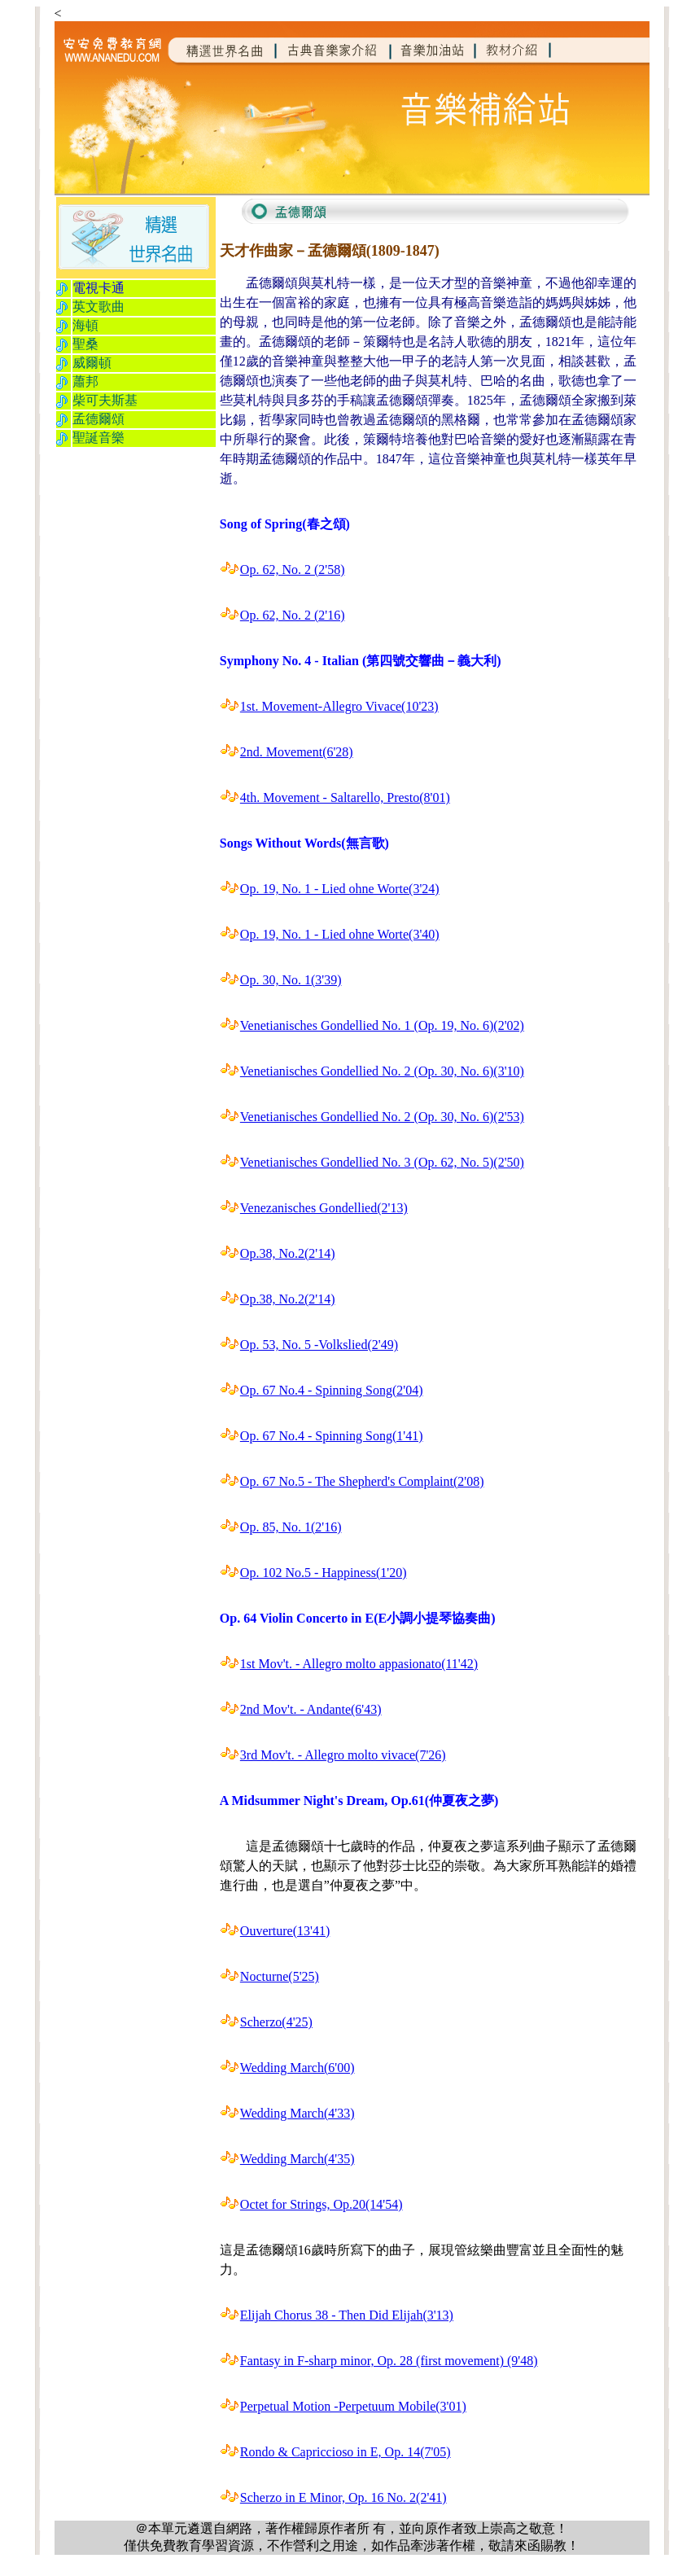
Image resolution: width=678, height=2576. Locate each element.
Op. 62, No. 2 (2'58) (292, 569)
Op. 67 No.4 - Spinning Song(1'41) (331, 1436)
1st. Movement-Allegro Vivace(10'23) (339, 706)
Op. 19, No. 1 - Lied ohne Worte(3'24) (340, 889)
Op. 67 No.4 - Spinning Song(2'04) (331, 1390)
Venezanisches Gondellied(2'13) (324, 1208)
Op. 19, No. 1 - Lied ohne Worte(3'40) (340, 934)
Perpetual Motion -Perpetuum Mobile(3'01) (353, 2406)
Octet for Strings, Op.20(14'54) (321, 2204)
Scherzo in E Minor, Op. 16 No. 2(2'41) (343, 2497)
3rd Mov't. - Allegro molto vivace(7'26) (343, 1755)
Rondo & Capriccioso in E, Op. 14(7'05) (345, 2452)
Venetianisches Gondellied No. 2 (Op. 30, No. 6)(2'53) (382, 1117)
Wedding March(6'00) (297, 2067)
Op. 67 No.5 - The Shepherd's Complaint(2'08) (362, 1481)
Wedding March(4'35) (297, 2159)
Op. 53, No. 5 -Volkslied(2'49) (319, 1345)
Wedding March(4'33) (297, 2113)
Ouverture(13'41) (285, 1931)
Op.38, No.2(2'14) (287, 1253)
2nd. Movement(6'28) (296, 752)
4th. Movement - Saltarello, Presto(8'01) (345, 797)
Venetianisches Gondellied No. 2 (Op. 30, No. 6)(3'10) (382, 1071)
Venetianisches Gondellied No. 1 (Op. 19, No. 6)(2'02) (382, 1025)
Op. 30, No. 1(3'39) (291, 980)
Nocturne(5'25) (279, 1976)
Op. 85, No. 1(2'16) (291, 1527)
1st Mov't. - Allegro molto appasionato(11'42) (359, 1664)
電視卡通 (98, 288)
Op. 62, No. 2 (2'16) (292, 615)
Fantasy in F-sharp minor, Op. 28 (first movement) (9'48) (389, 2361)
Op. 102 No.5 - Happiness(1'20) (323, 1572)
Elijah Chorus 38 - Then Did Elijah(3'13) (346, 2315)
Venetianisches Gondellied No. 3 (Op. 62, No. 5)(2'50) (382, 1162)
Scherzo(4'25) (276, 2022)
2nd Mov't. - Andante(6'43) (311, 1709)
